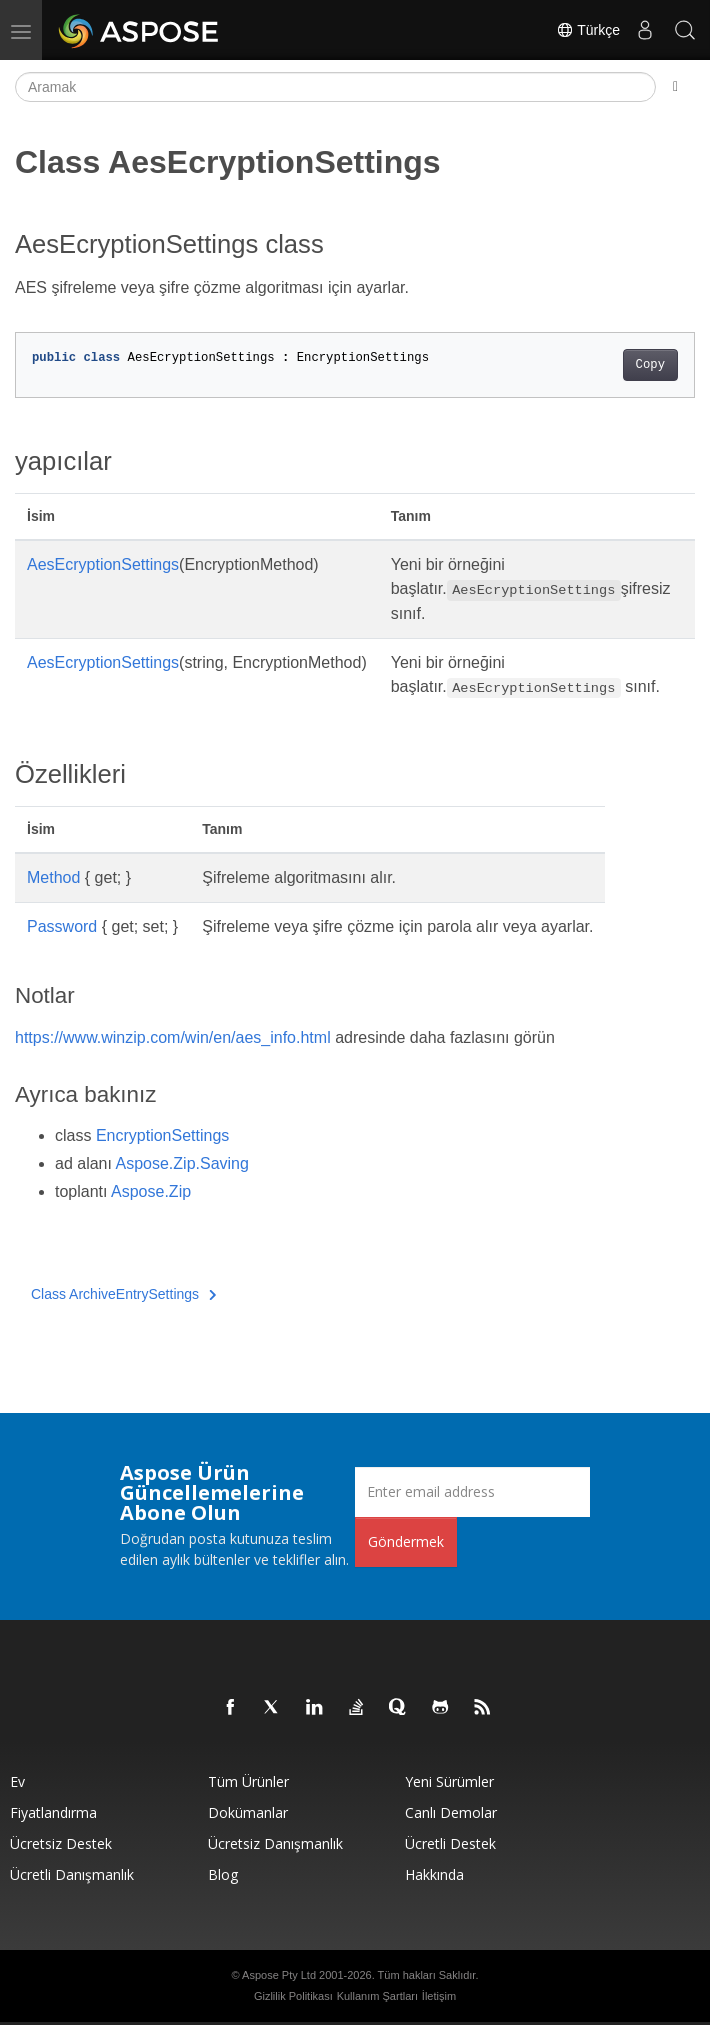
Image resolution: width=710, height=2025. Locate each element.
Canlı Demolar (451, 1812)
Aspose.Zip (151, 1191)
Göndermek (406, 1541)
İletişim (439, 1996)
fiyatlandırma (53, 1812)
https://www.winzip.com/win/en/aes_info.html (173, 1037)
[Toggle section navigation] (675, 87)
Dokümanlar (248, 1812)
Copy (650, 365)
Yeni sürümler (449, 1781)
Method (53, 877)
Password (62, 926)
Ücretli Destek (450, 1843)
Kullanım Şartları (377, 1996)
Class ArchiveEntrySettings (124, 1294)
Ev (17, 1781)
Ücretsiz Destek (61, 1843)
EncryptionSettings (162, 1135)
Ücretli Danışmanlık (72, 1874)
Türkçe (588, 30)
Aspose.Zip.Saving (182, 1163)
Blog (223, 1874)
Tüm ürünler (248, 1781)
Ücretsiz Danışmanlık (275, 1843)
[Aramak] (335, 87)
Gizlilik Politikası (293, 1996)
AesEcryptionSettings (103, 564)
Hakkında (434, 1874)
